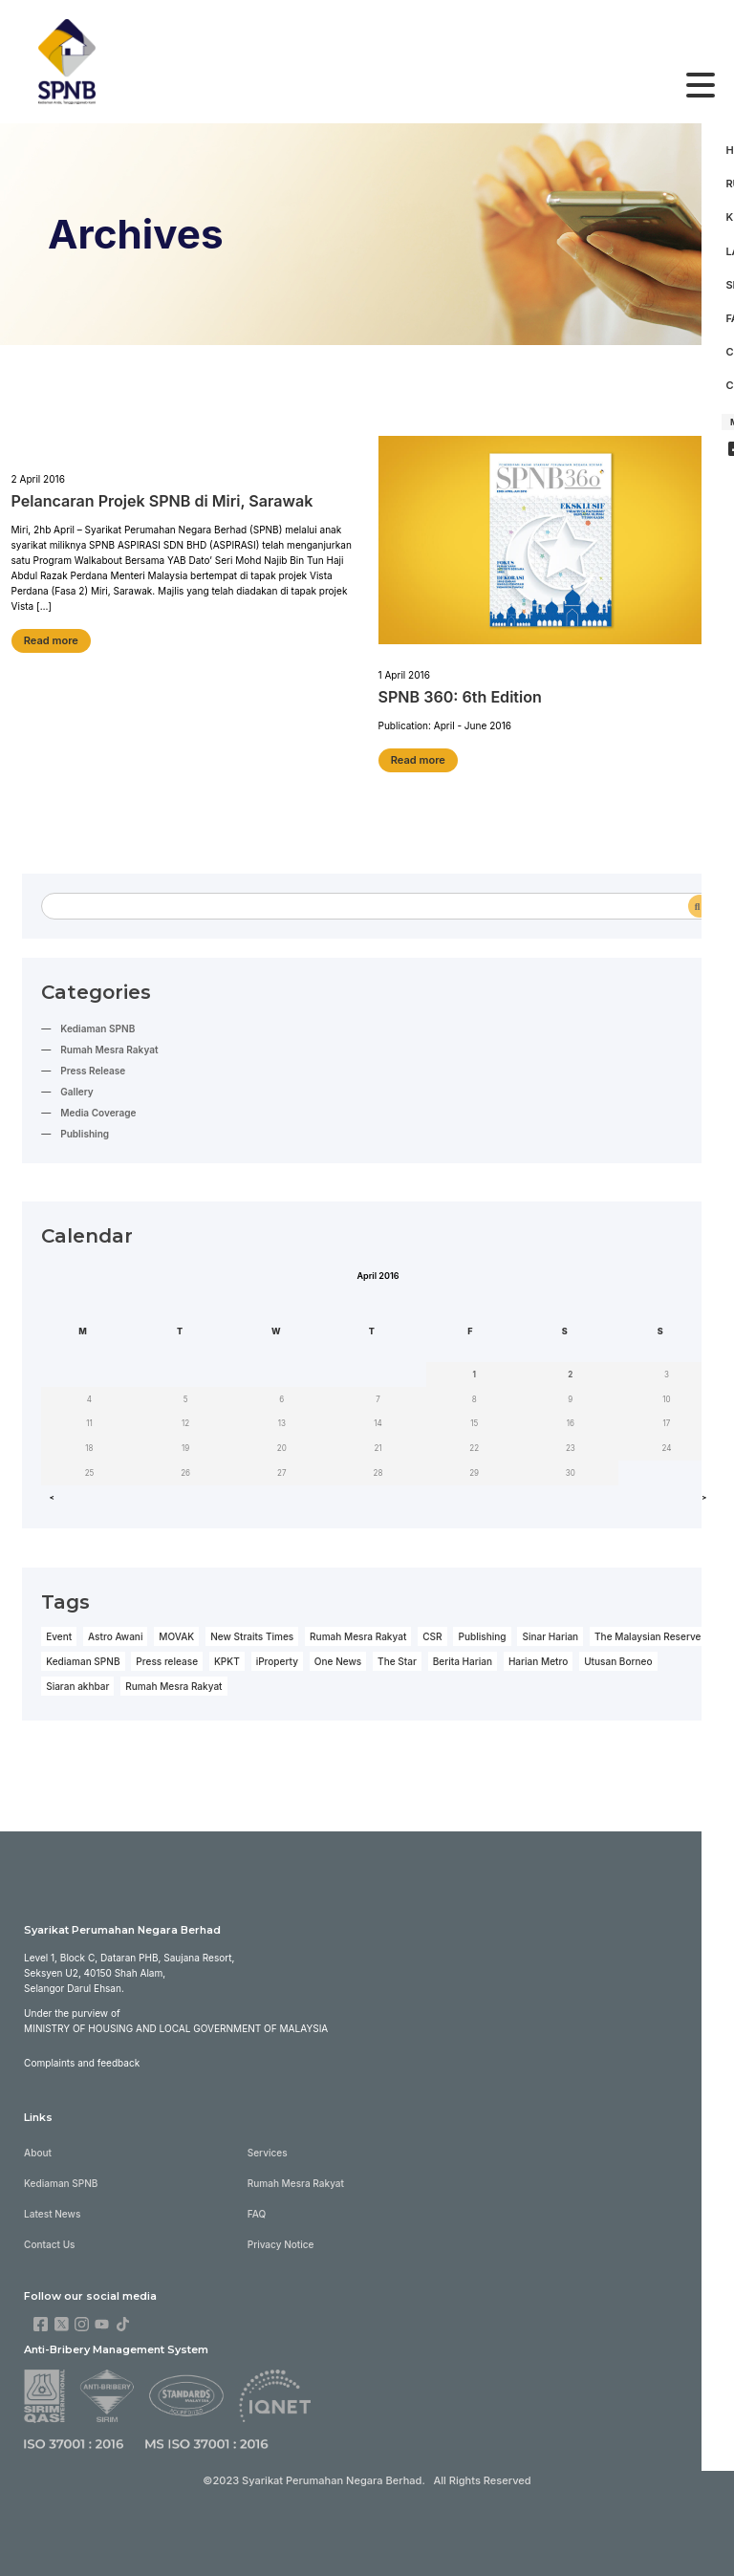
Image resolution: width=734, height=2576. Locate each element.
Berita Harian (460, 1655)
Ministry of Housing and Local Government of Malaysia (175, 2020)
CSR (430, 1630)
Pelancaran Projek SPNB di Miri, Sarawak (161, 498)
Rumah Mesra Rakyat (109, 1045)
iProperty (276, 1655)
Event (59, 1630)
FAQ (256, 2205)
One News (336, 1655)
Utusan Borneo (616, 1655)
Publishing (84, 1130)
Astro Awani (115, 1630)
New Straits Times (250, 1630)
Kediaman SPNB (97, 1024)
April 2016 (378, 1271)
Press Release (92, 1066)
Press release (166, 1655)
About (38, 2144)
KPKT (226, 1655)
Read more (51, 637)
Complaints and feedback (82, 2055)
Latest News (52, 2205)
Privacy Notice (280, 2235)
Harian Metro (536, 1655)
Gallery (76, 1087)
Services (267, 2144)
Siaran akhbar (77, 1680)
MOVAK (176, 1630)
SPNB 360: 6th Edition (460, 694)
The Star (395, 1655)
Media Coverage (98, 1109)
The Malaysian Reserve (645, 1630)
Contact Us (49, 2235)
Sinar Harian (548, 1630)
